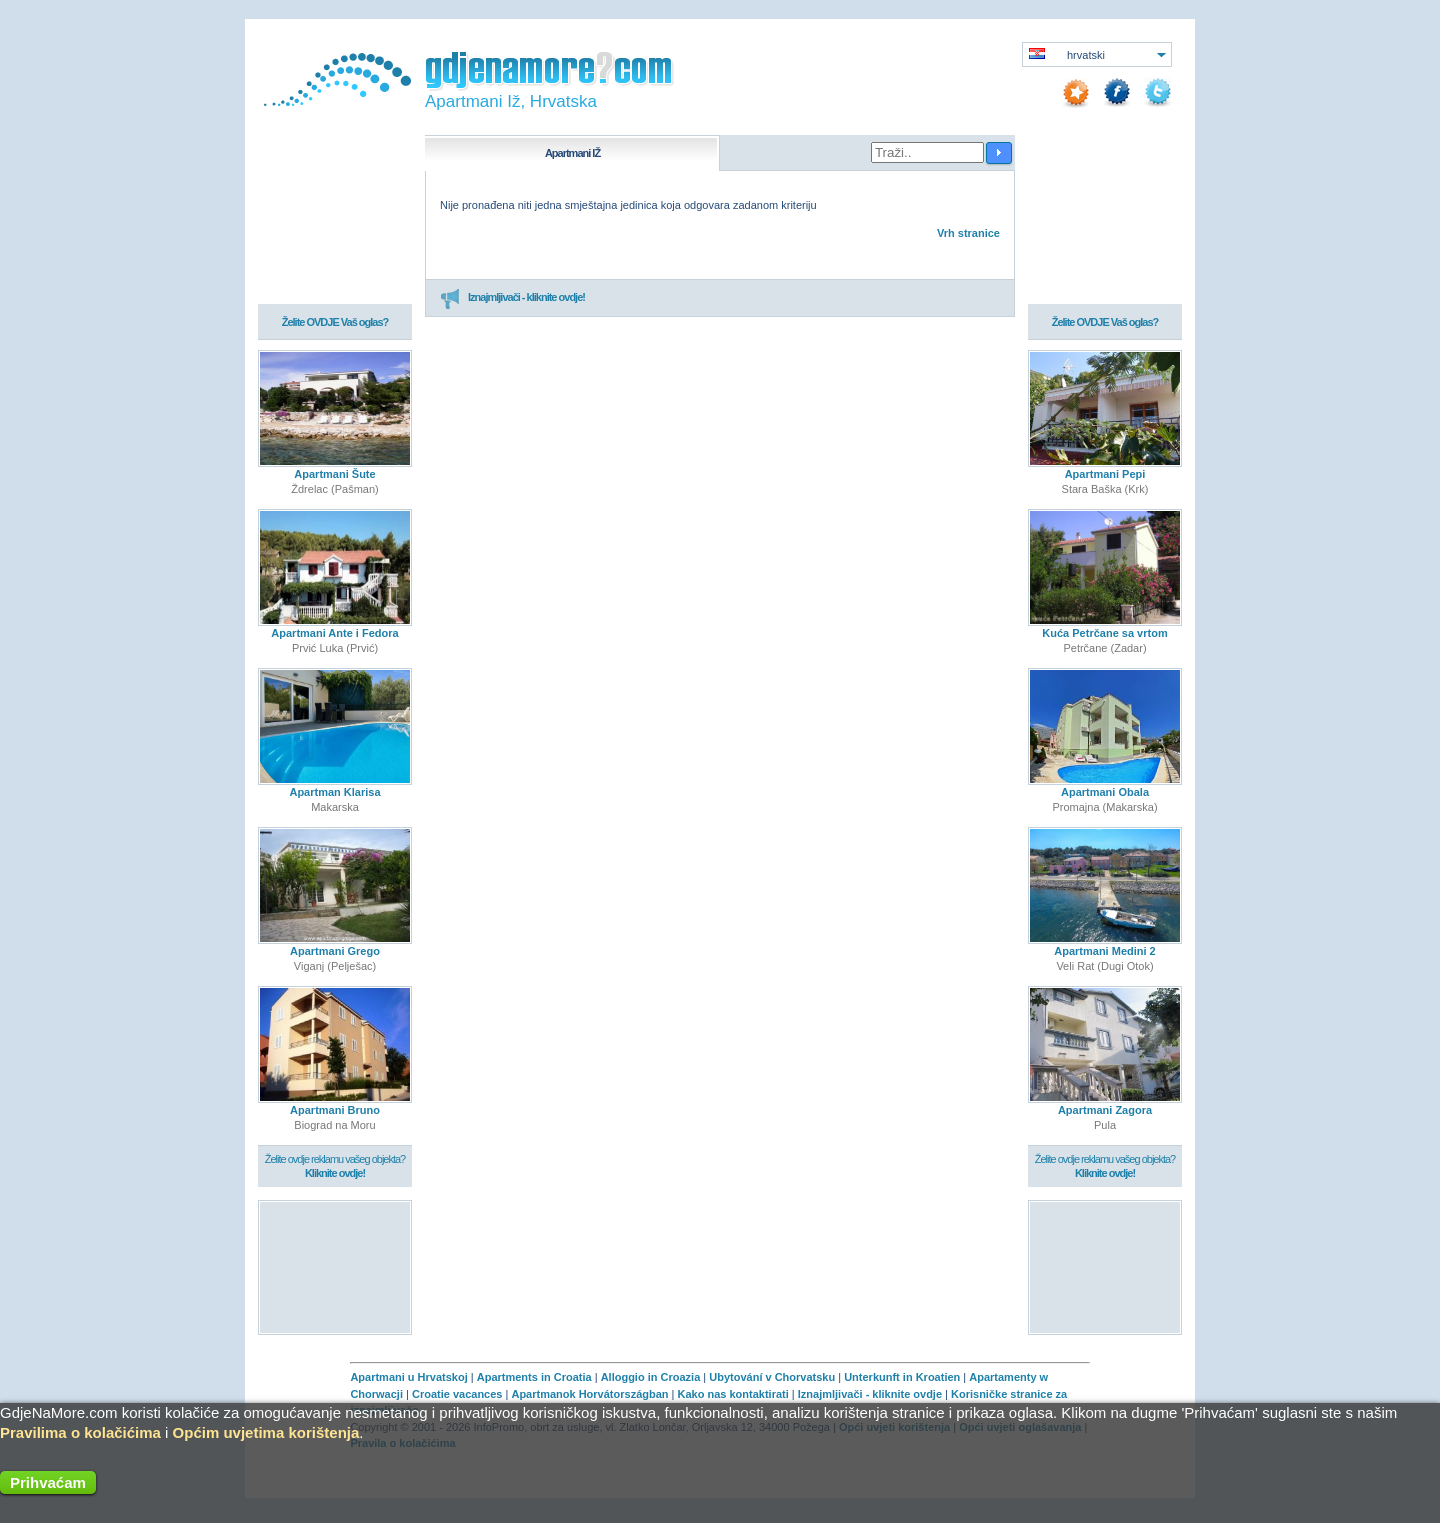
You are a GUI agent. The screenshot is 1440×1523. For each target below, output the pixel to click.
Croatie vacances (457, 1394)
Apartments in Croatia (534, 1377)
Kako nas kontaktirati (733, 1394)
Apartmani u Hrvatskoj (408, 1377)
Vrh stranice (968, 233)
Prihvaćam (48, 1482)
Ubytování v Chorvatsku (772, 1377)
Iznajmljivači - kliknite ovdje (870, 1394)
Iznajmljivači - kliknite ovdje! (512, 298)
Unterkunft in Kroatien (902, 1377)
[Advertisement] (335, 1266)
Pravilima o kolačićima (80, 1432)
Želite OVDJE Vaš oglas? (335, 322)
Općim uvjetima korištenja (266, 1432)
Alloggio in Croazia (651, 1377)
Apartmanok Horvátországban (589, 1394)
